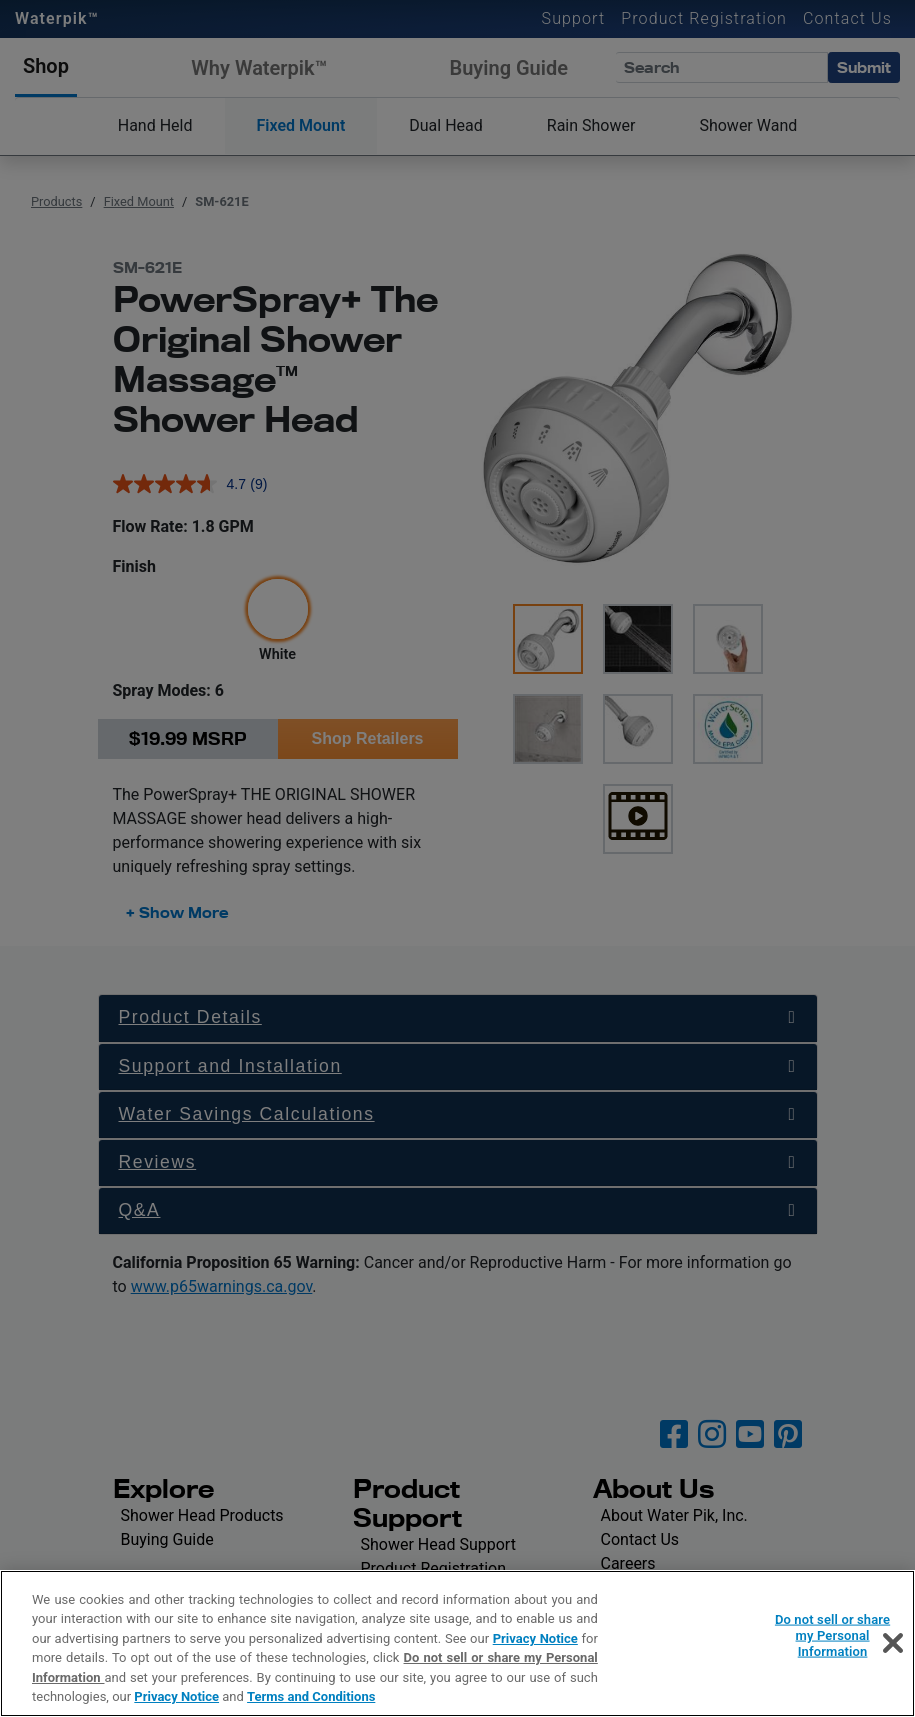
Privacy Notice (535, 1638)
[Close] (893, 1643)
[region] (457, 1643)
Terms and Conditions (311, 1696)
